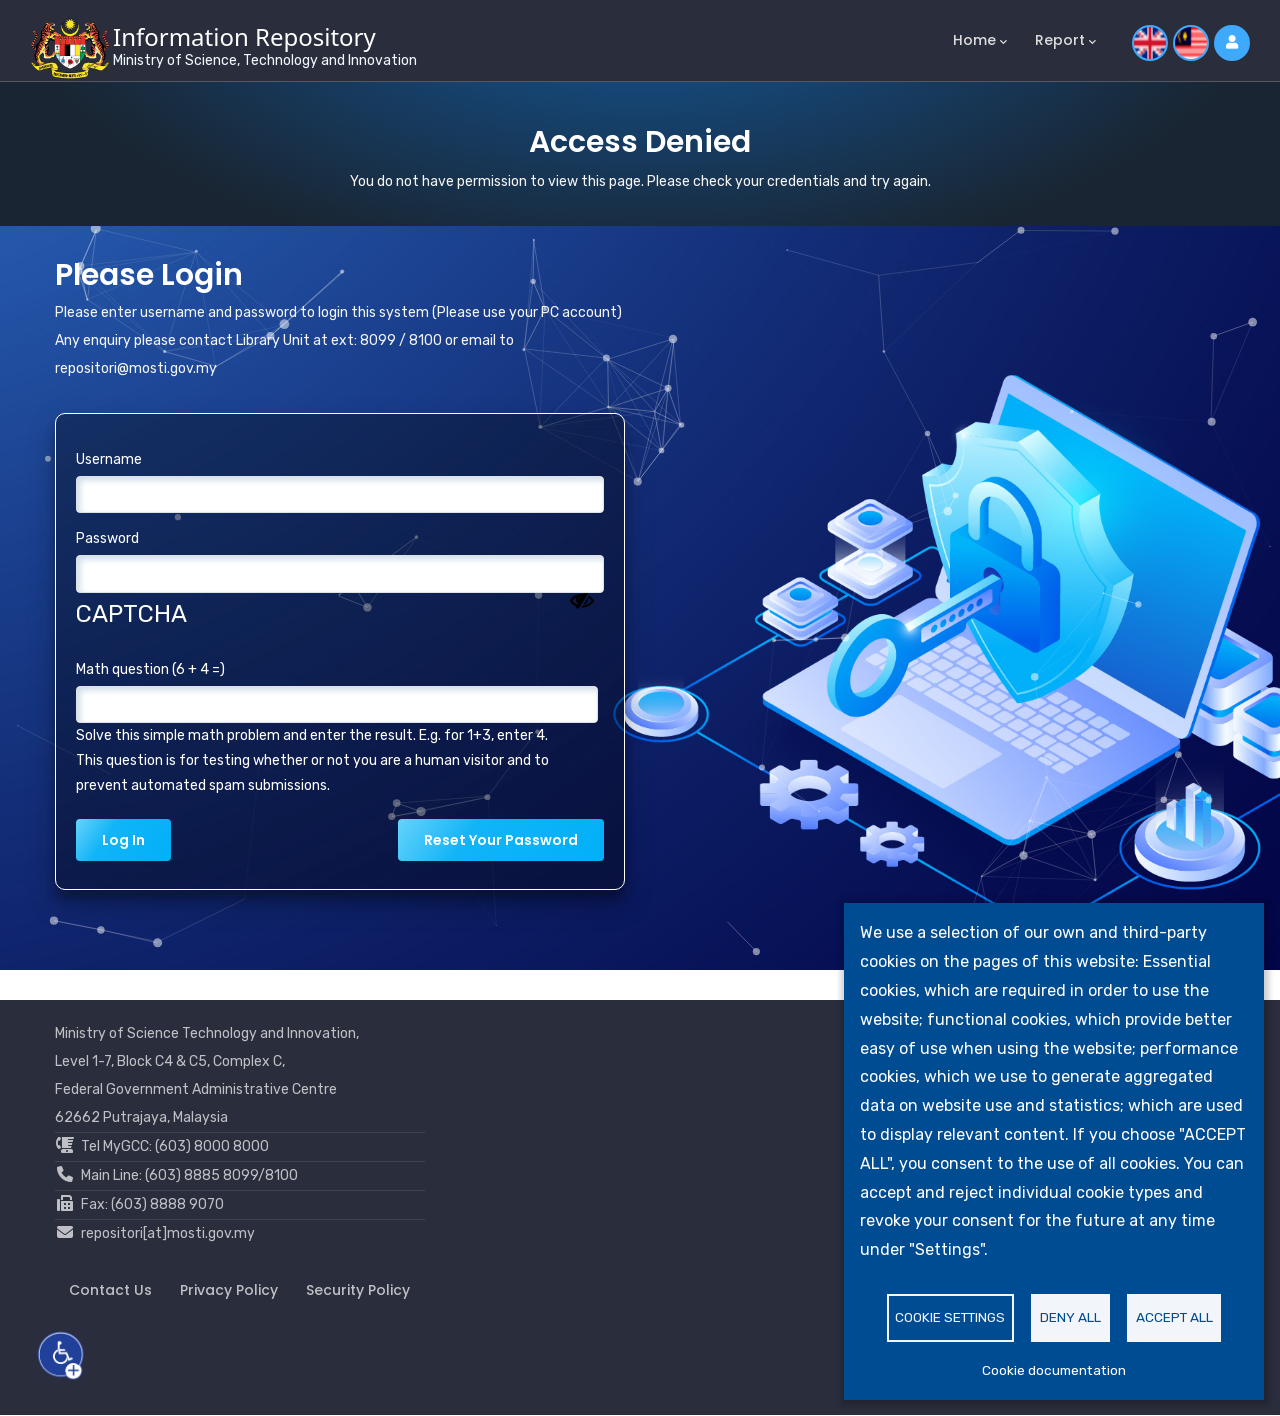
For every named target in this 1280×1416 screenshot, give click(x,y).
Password (107, 538)
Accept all (1174, 1317)
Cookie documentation (1054, 1370)
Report (1065, 41)
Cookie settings (950, 1317)
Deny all (1070, 1317)
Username (109, 459)
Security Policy (358, 1290)
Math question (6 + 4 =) (150, 669)
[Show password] (582, 601)
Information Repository (244, 36)
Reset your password (501, 840)
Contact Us (110, 1290)
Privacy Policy (229, 1290)
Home (980, 41)
